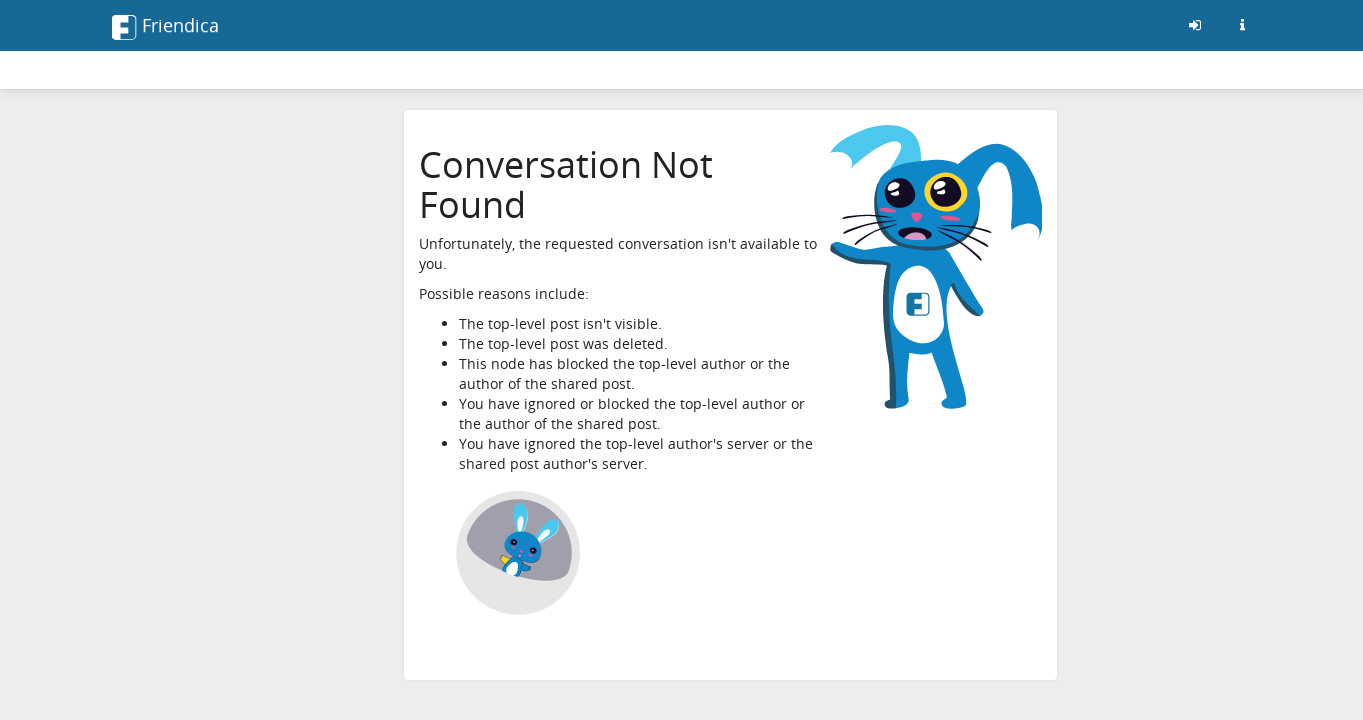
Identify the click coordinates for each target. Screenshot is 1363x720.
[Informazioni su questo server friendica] (1243, 25)
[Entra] (1195, 25)
